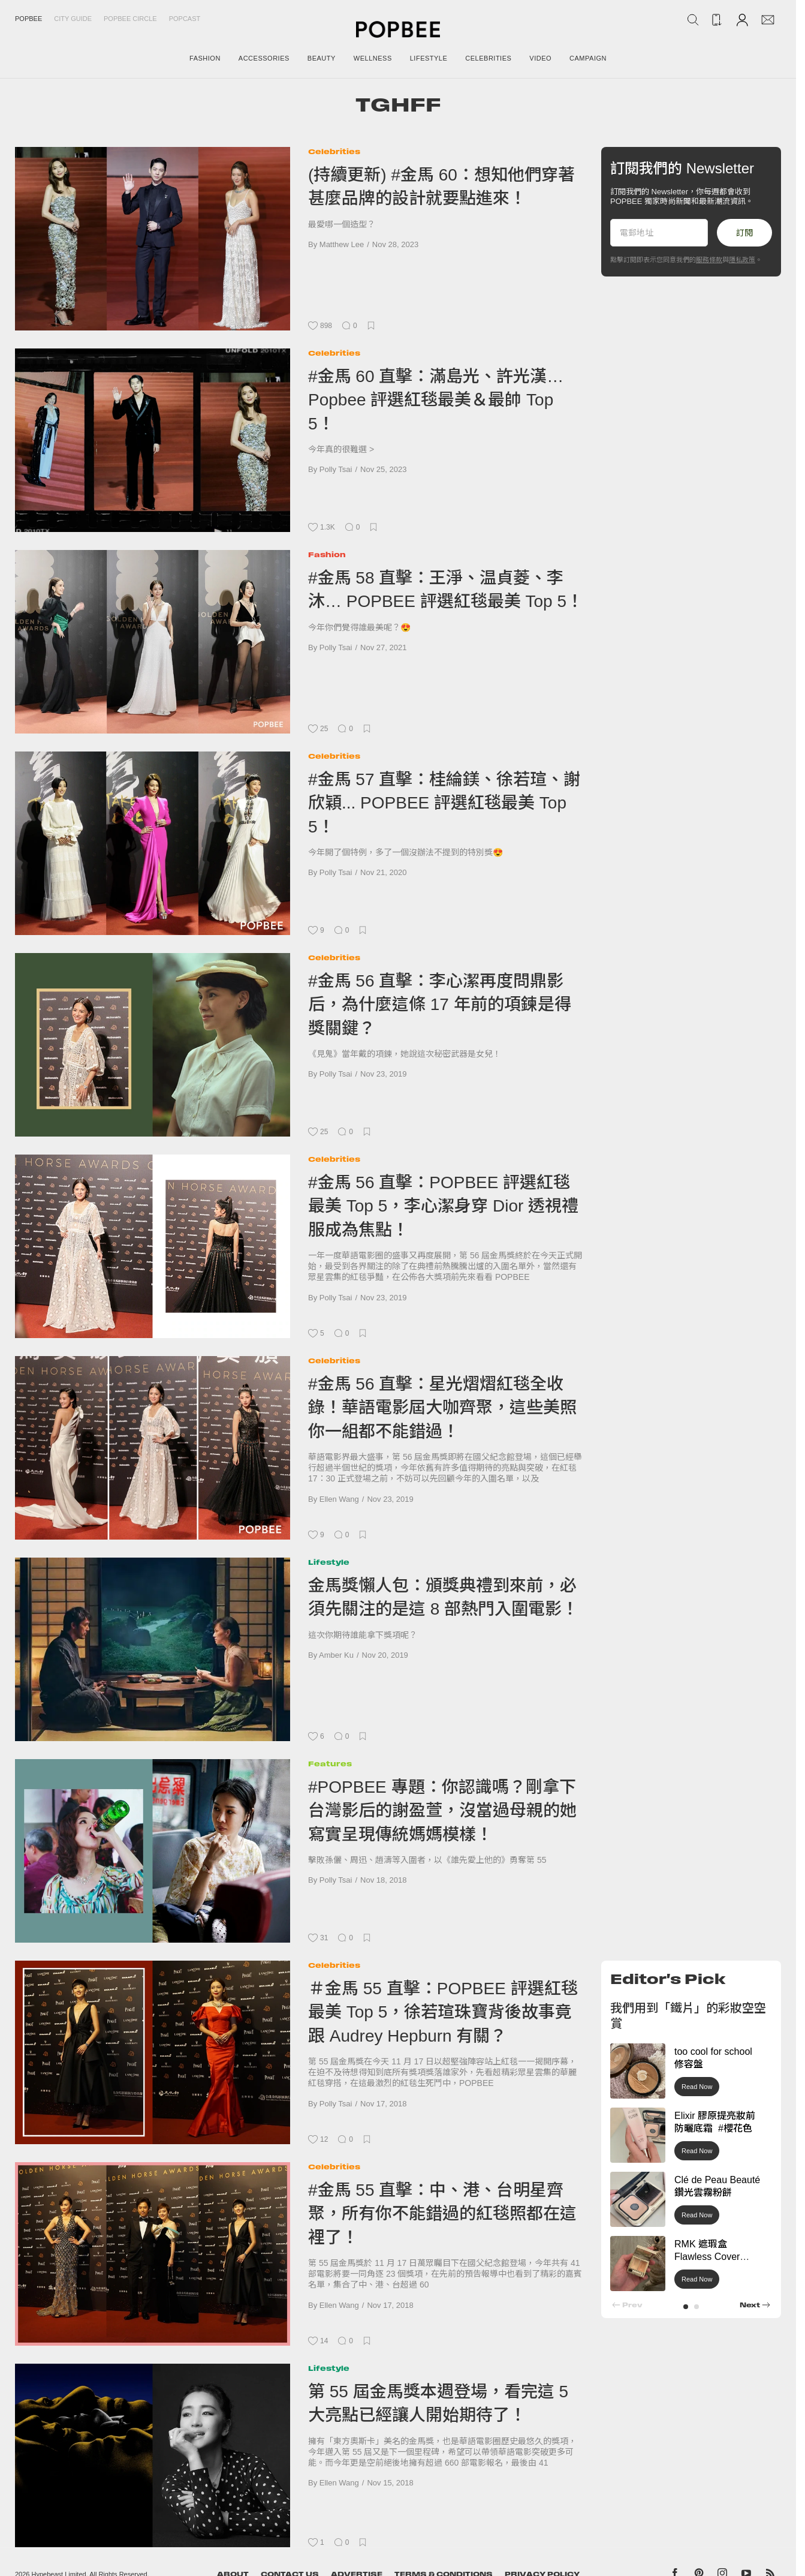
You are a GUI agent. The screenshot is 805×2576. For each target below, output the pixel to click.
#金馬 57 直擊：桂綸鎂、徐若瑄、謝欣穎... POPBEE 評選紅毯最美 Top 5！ (444, 803)
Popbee (28, 18)
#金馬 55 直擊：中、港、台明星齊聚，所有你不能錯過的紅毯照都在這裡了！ (442, 2214)
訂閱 (744, 233)
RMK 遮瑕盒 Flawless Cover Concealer (707, 2256)
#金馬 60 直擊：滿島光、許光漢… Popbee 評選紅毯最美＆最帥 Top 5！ (435, 400)
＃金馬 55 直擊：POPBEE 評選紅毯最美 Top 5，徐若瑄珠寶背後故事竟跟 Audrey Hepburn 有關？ (443, 2012)
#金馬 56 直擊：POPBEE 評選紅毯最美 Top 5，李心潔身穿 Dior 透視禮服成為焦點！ (443, 1206)
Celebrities (334, 151)
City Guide (73, 18)
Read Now (697, 2086)
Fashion (327, 554)
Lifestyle (328, 1562)
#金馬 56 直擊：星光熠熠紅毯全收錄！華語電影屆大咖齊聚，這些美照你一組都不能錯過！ (442, 1408)
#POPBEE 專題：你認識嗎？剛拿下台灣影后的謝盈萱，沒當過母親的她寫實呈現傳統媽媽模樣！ (442, 1811)
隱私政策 (742, 259)
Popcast (185, 18)
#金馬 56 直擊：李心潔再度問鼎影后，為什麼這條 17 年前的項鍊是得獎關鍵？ (439, 1005)
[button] (685, 2306)
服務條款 (709, 259)
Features (330, 1764)
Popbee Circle (130, 18)
